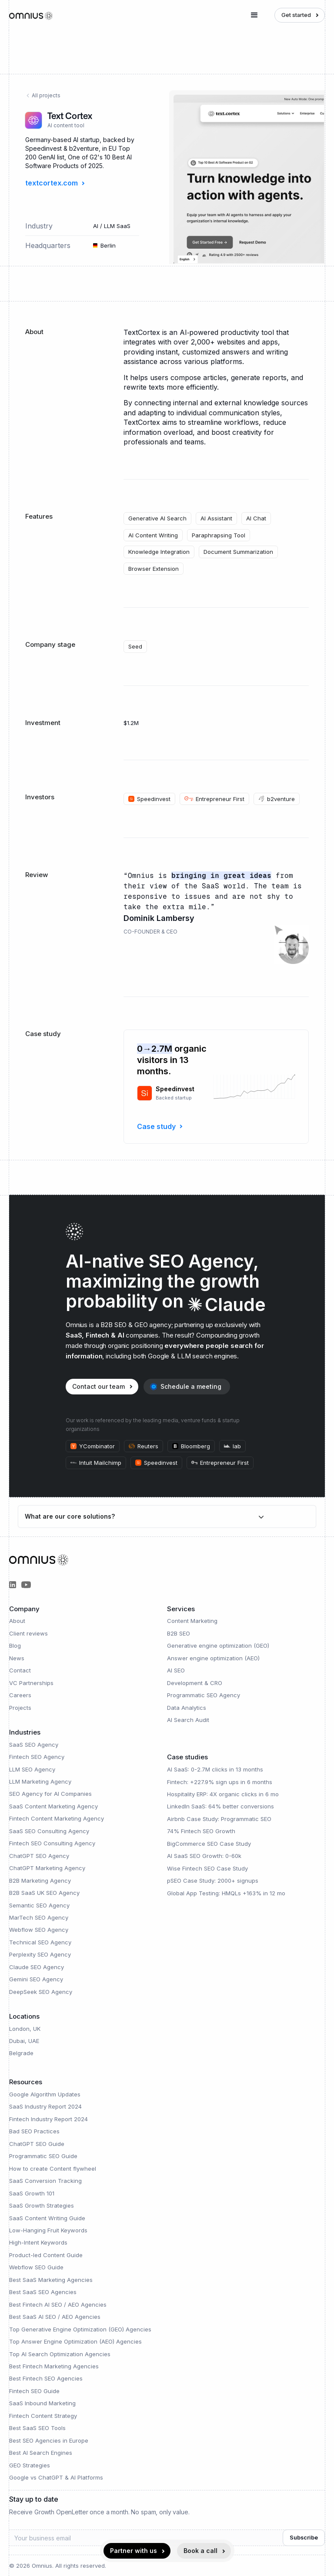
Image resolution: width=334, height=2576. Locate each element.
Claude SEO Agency (36, 1966)
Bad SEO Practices (34, 2131)
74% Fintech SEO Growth (201, 1831)
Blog (15, 1645)
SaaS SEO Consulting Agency (49, 1831)
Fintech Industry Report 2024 (48, 2119)
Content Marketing (192, 1620)
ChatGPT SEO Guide (36, 2143)
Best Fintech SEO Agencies (46, 2378)
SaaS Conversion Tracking (45, 2180)
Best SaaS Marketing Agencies (51, 2279)
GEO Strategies (29, 2465)
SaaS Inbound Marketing (42, 2403)
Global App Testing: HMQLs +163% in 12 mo (226, 1893)
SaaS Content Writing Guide (47, 2218)
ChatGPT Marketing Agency (47, 1867)
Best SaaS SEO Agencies (43, 2291)
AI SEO (176, 1670)
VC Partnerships (31, 1682)
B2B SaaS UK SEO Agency (44, 1892)
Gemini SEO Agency (36, 1979)
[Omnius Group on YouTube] (26, 1584)
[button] (254, 15)
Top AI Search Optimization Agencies (59, 2354)
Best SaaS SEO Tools (37, 2427)
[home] (31, 15)
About (17, 1620)
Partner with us (133, 2550)
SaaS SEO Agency (33, 1744)
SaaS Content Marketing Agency (53, 1806)
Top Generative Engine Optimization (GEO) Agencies (80, 2329)
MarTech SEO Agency (38, 1917)
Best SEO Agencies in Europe (48, 2440)
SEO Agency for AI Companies (50, 1793)
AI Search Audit (188, 1719)
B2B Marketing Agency (40, 1880)
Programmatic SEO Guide (43, 2155)
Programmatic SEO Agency (203, 1695)
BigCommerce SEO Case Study (209, 1843)
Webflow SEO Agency (38, 1929)
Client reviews (28, 1633)
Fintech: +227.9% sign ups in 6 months (219, 1781)
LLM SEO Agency (32, 1769)
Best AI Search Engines (40, 2452)
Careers (20, 1695)
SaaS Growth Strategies (41, 2205)
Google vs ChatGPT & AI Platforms (56, 2477)
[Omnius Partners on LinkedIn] (12, 1584)
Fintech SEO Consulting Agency (52, 1843)
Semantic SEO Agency (39, 1905)
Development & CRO (194, 1682)
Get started (296, 15)
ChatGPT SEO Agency (39, 1855)
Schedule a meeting (190, 1386)
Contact (20, 1670)
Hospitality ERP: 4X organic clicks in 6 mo (223, 1794)
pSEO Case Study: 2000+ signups (212, 1880)
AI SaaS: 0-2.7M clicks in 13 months (215, 1769)
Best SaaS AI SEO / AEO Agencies (54, 2316)
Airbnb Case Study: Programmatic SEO (219, 1818)
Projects (20, 1707)
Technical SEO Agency (40, 1942)
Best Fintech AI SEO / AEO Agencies (58, 2304)
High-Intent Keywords (38, 2242)
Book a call (200, 2550)
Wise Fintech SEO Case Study (207, 1868)
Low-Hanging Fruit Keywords (48, 2230)
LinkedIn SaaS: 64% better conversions (220, 1806)
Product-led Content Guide (46, 2255)
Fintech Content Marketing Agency (56, 1818)
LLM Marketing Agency (40, 1781)
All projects (42, 95)
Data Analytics (186, 1707)
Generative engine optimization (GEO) (218, 1645)
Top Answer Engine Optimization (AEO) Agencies (75, 2341)
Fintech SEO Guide (34, 2390)
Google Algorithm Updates (44, 2094)
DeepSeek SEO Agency (40, 1991)
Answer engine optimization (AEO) (213, 1658)
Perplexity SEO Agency (40, 1954)
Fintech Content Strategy (43, 2415)
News (16, 1658)
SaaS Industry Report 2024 (45, 2106)
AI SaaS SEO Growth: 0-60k (204, 1855)
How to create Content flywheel (52, 2168)
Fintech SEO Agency (36, 1756)
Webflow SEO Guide (36, 2267)
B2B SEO (178, 1633)
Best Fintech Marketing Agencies (54, 2366)
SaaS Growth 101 (31, 2193)
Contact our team (98, 1386)
